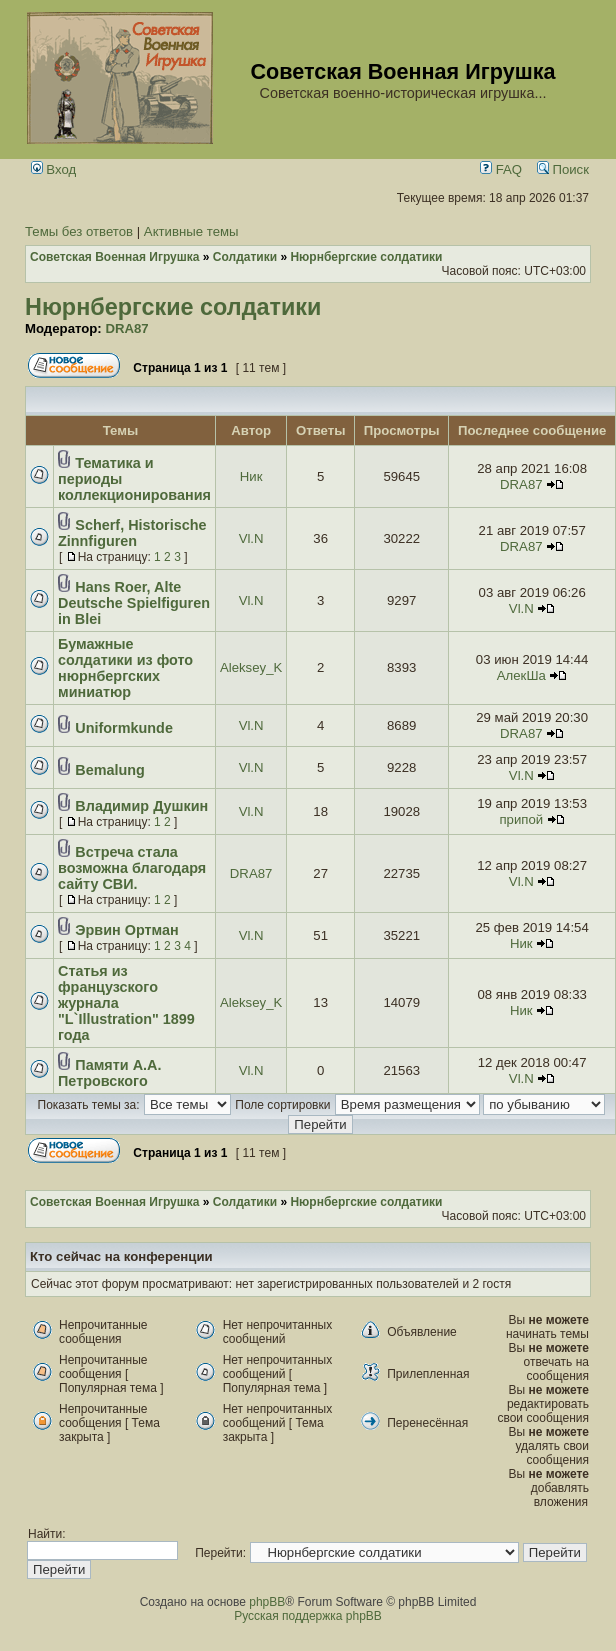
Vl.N (251, 538)
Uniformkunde (124, 728)
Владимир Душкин (141, 806)
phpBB (267, 1602)
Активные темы (191, 231)
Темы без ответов (79, 231)
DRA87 (126, 328)
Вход (54, 169)
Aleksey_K (251, 667)
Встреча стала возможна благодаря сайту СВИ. (132, 868)
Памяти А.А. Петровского (109, 1073)
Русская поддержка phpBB (308, 1616)
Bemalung (110, 770)
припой (521, 819)
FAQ (501, 169)
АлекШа (521, 675)
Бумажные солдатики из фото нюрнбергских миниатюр (125, 668)
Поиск (563, 169)
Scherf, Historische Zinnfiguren (132, 533)
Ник (251, 476)
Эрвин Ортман (126, 930)
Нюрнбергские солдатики (173, 307)
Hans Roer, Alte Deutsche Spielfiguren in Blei (134, 603)
